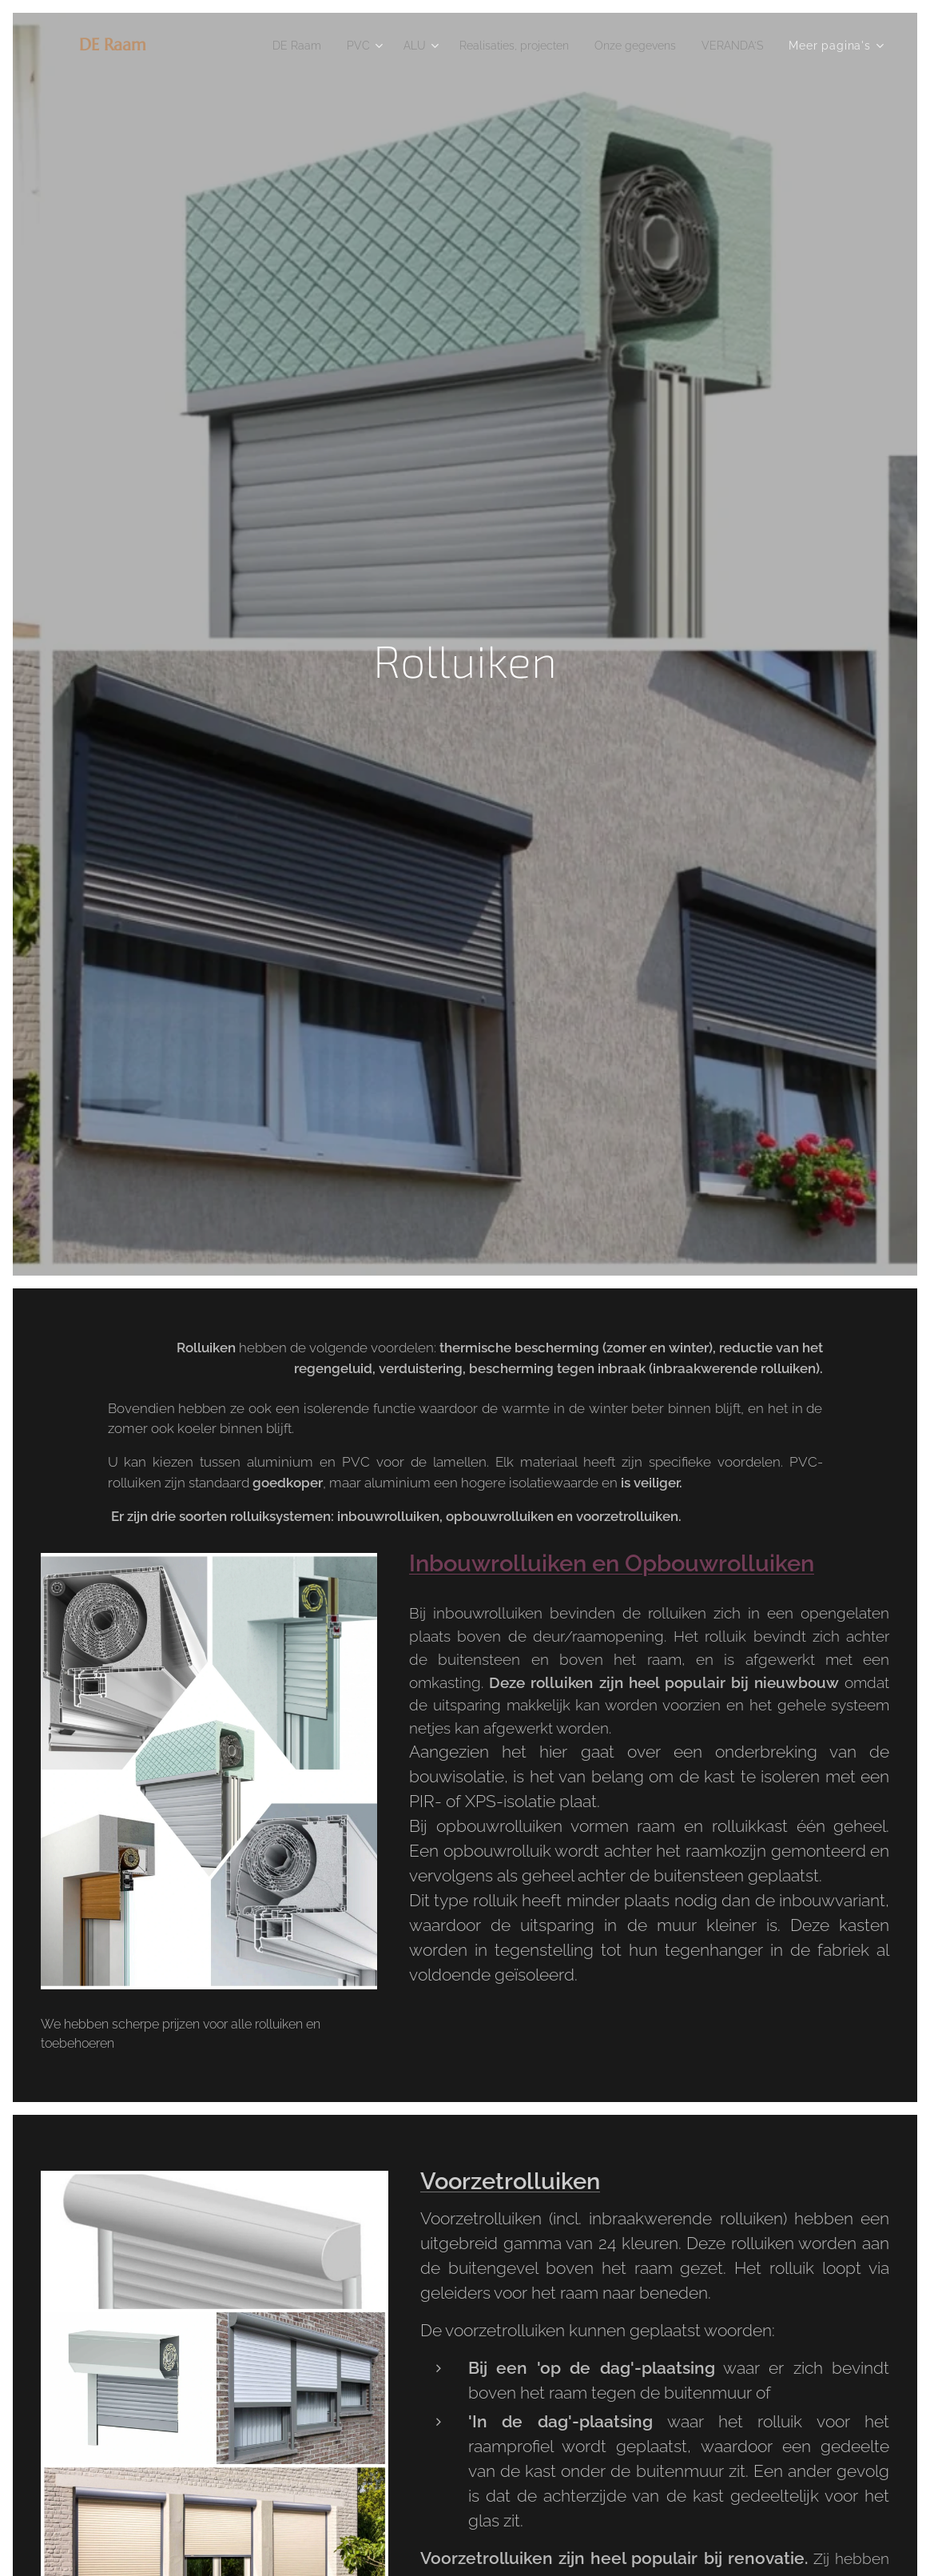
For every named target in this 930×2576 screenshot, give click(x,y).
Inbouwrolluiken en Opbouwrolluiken (611, 1562)
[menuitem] (263, 46)
